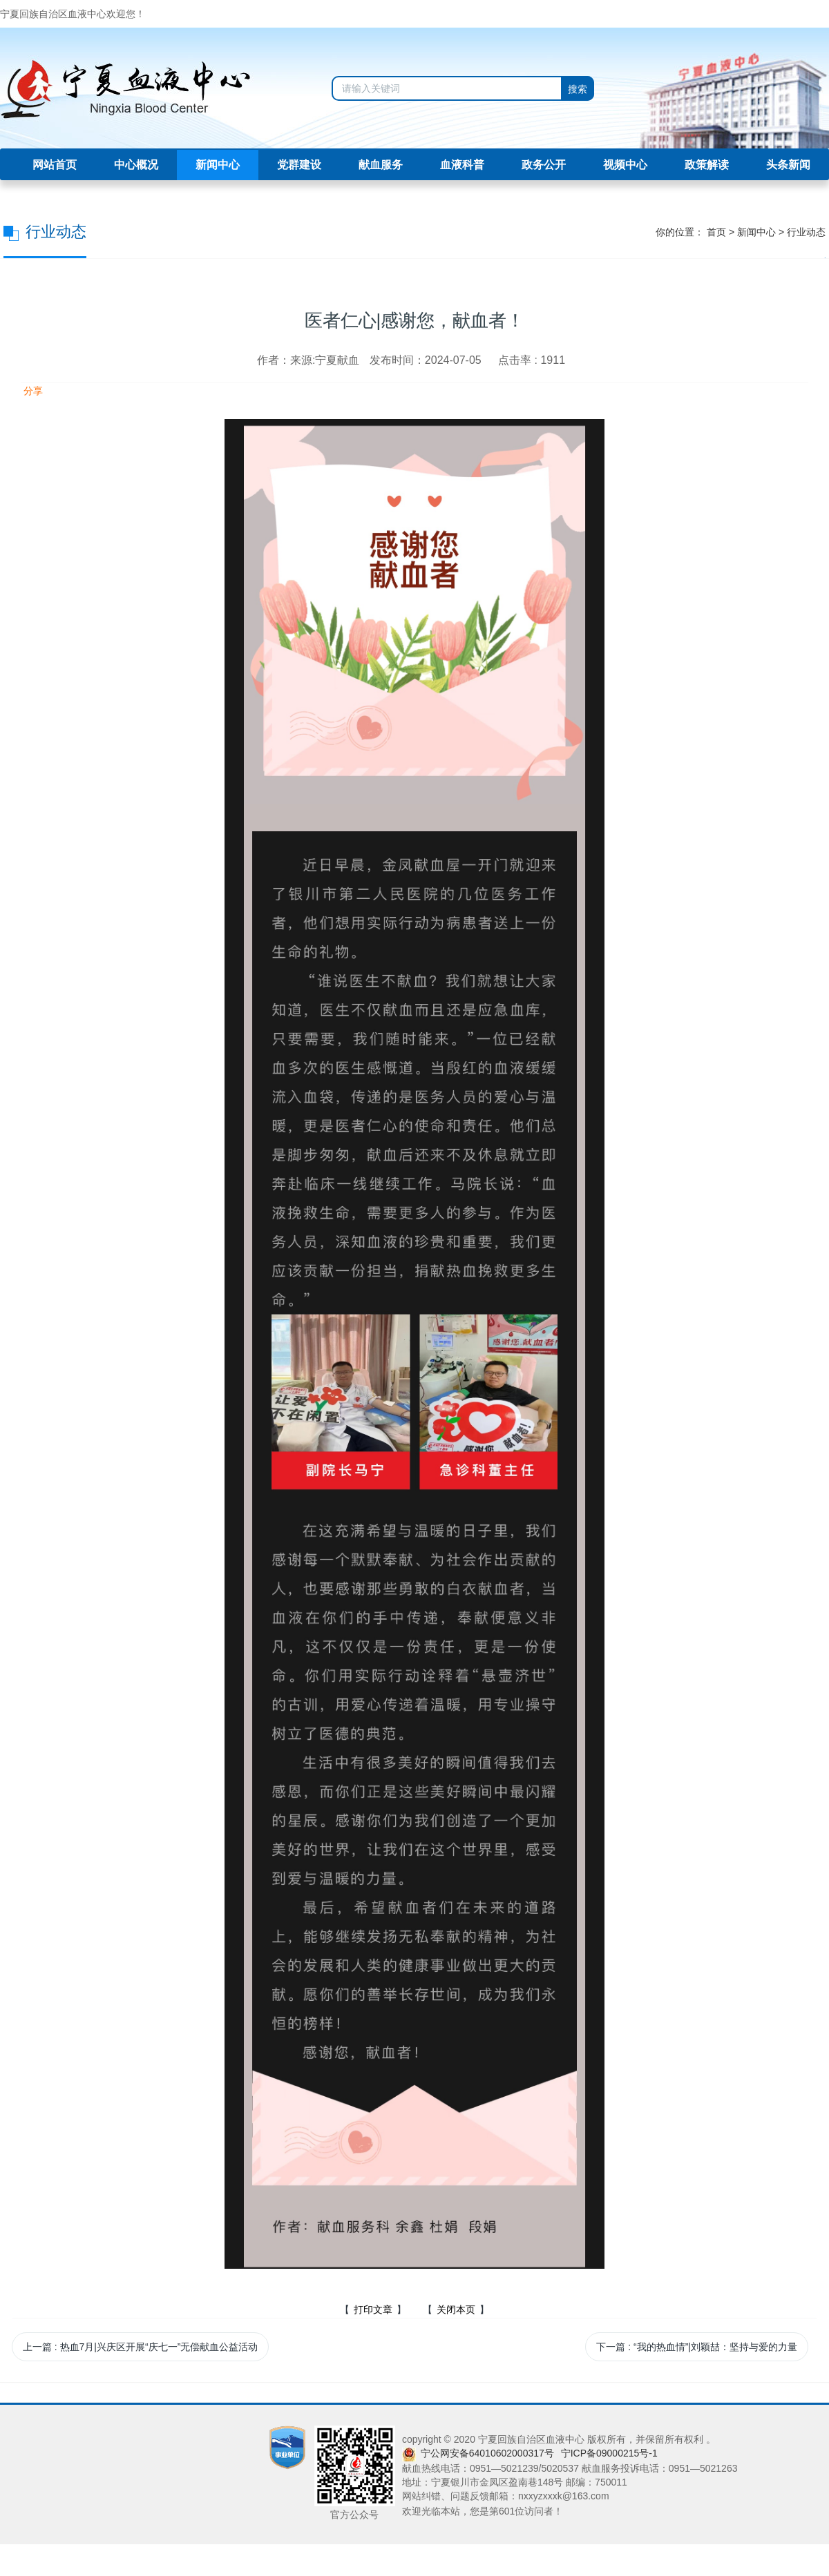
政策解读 (707, 165)
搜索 (577, 89)
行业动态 (806, 232)
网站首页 (54, 165)
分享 (32, 390)
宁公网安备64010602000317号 (487, 2453)
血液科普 (462, 165)
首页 (716, 232)
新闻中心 (218, 165)
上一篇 (140, 2346)
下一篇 (696, 2346)
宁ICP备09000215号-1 (609, 2453)
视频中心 (625, 165)
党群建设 (299, 165)
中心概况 (136, 165)
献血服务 (381, 165)
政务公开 (544, 165)
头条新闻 (788, 165)
